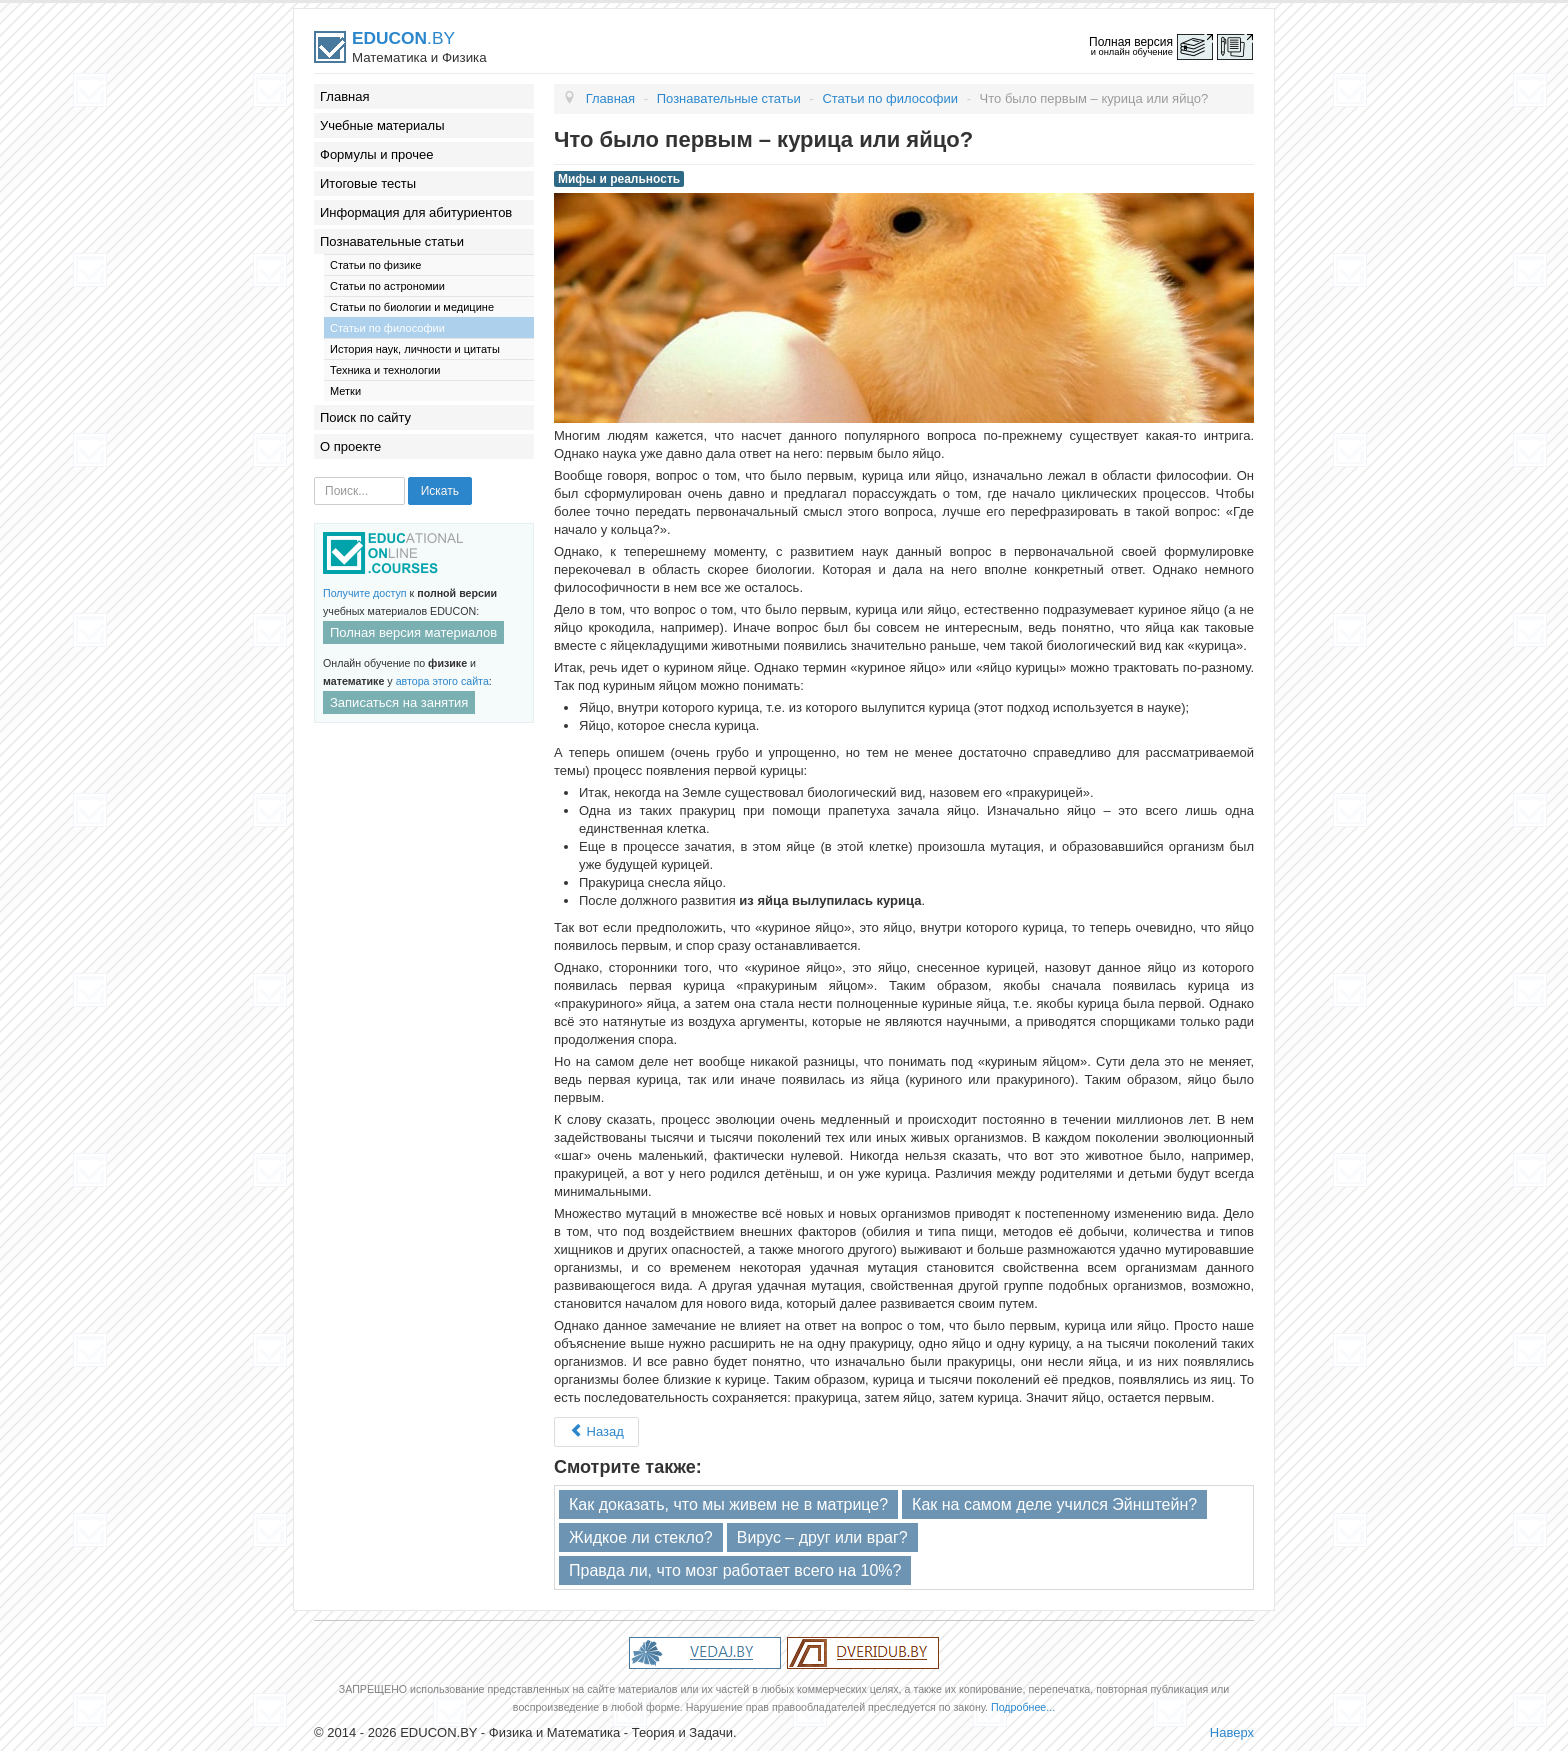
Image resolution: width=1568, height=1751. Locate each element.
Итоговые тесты (368, 183)
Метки (345, 391)
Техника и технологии (385, 370)
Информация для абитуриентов (416, 212)
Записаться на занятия (399, 702)
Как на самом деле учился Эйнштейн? (1054, 1504)
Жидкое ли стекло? (641, 1537)
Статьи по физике (375, 265)
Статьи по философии (387, 328)
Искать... (314, 477)
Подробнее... (1023, 1707)
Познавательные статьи (392, 241)
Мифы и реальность (619, 179)
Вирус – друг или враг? (822, 1537)
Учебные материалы (382, 125)
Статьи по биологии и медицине (412, 307)
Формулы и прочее (377, 154)
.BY (403, 38)
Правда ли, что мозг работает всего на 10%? (735, 1570)
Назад (596, 1431)
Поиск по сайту (365, 417)
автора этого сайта (442, 681)
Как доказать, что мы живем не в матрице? (728, 1504)
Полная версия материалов (413, 632)
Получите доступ (365, 593)
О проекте (350, 446)
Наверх (1232, 1732)
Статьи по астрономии (387, 286)
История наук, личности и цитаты (415, 349)
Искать (440, 491)
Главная (344, 96)
